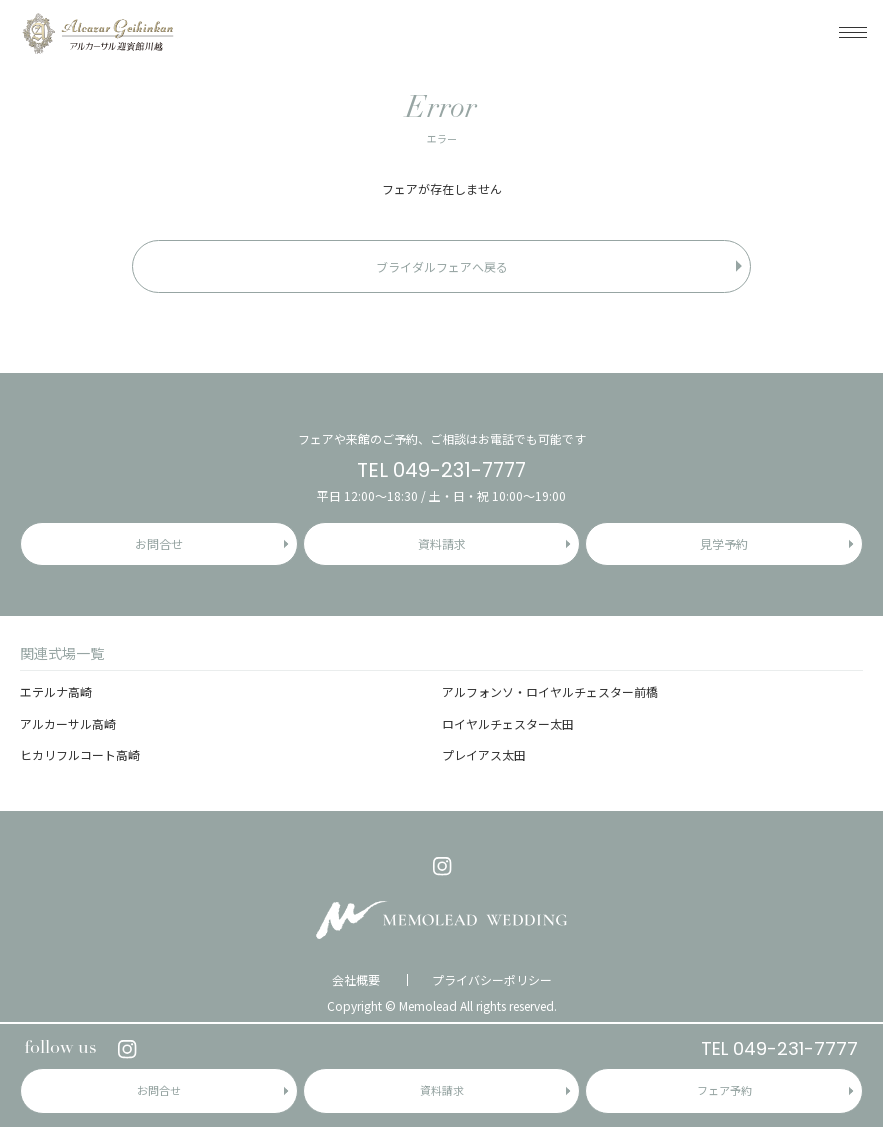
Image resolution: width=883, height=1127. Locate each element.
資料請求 (442, 1090)
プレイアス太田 (484, 754)
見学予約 (724, 543)
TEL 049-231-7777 (779, 1048)
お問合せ (159, 1090)
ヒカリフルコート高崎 (80, 754)
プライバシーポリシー (492, 980)
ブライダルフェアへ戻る (442, 266)
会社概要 (356, 980)
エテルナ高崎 (56, 691)
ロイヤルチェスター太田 (508, 723)
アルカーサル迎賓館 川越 (97, 32)
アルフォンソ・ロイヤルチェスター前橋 (550, 691)
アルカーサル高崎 (68, 723)
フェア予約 (724, 1090)
